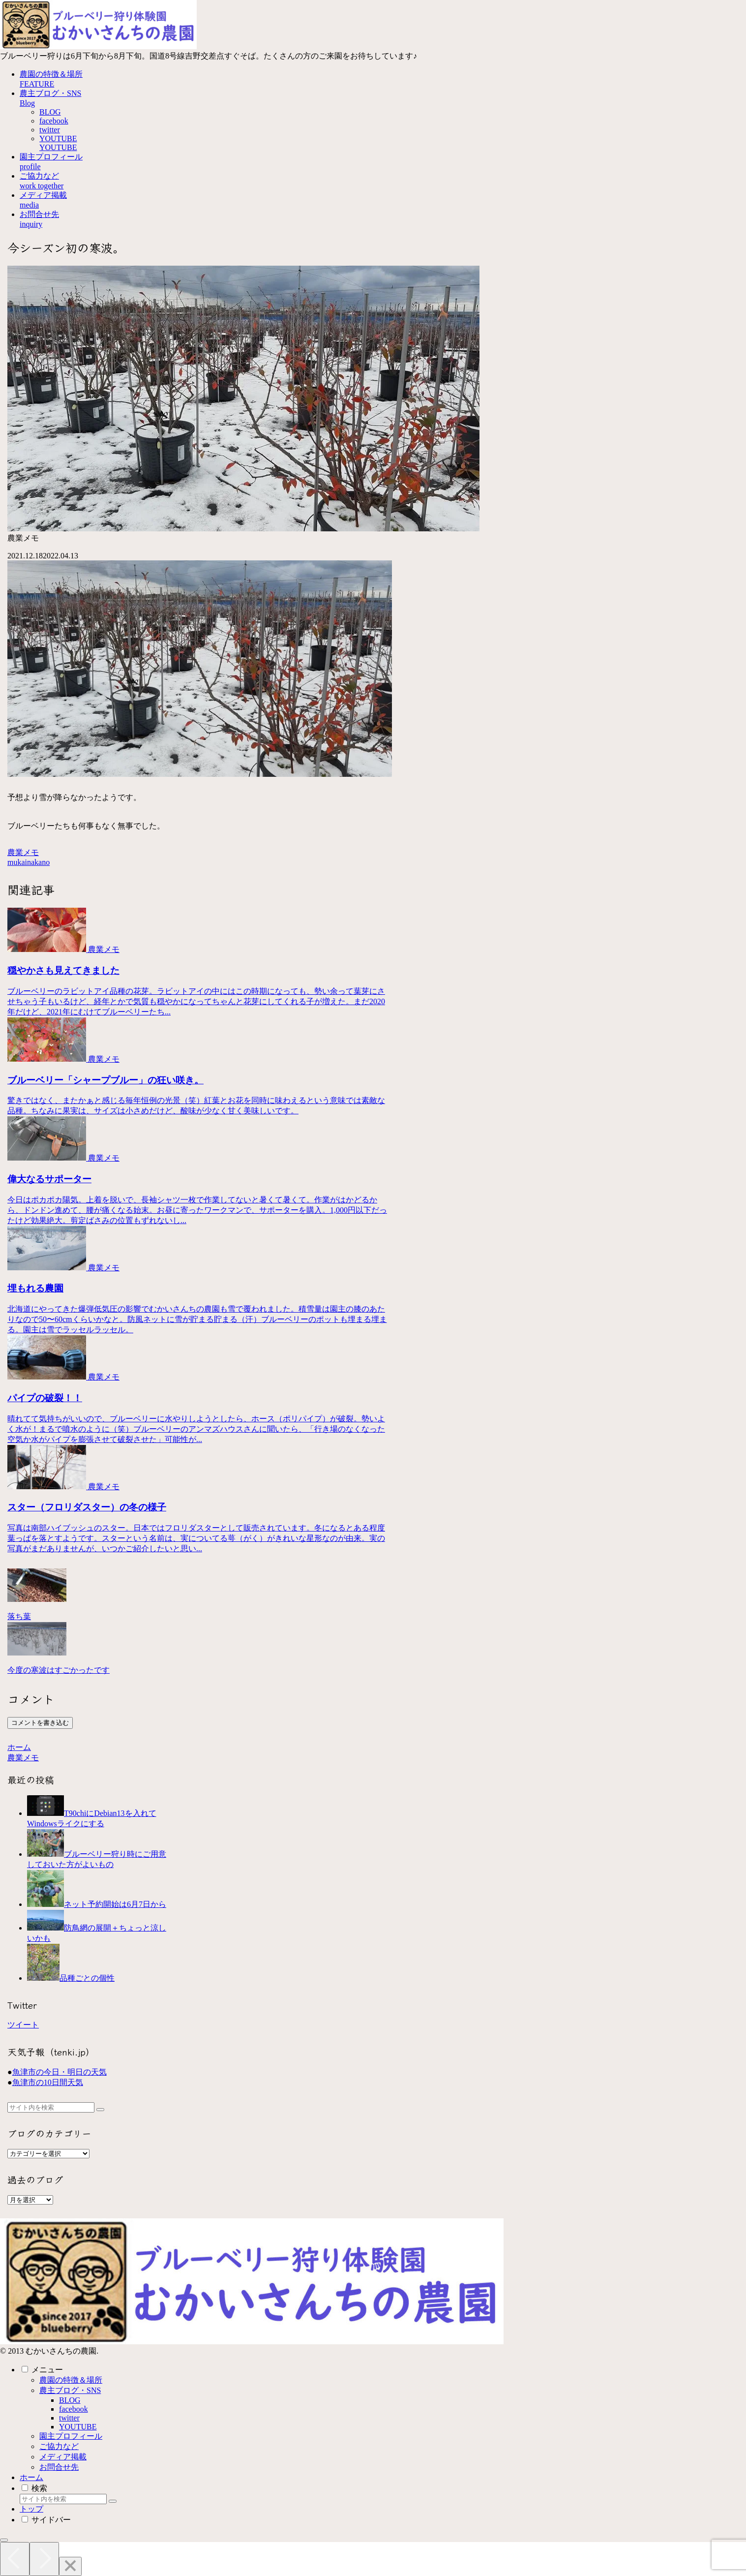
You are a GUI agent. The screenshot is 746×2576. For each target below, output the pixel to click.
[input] (50, 2107)
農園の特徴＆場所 (70, 2380)
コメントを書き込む (40, 1722)
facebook (73, 2409)
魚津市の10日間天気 (47, 2082)
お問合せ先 (59, 2467)
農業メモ (23, 852)
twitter (69, 2418)
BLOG (70, 2400)
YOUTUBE (77, 2427)
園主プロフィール (70, 2436)
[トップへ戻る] (4, 2540)
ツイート (23, 2025)
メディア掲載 (63, 2457)
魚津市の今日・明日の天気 (59, 2072)
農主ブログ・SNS (70, 2390)
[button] (100, 2109)
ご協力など (59, 2446)
